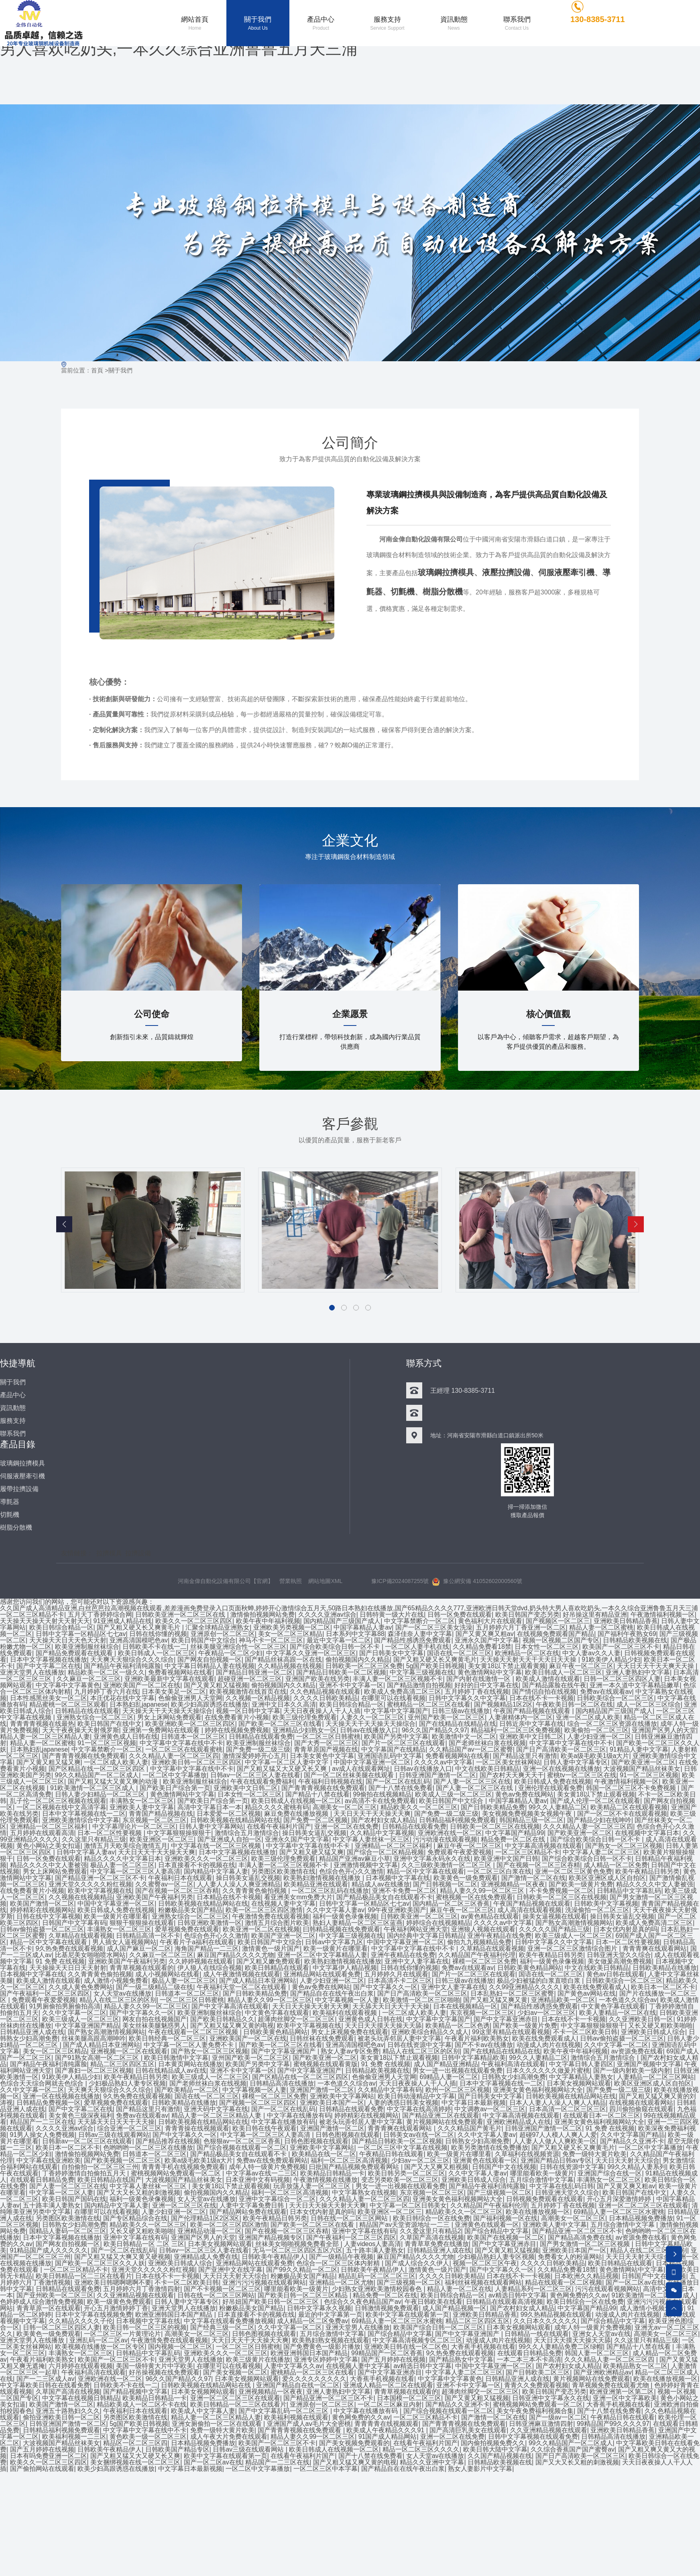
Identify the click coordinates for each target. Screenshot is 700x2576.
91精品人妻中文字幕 (639, 1750)
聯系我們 (13, 1434)
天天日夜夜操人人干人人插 (321, 1712)
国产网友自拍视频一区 (209, 1660)
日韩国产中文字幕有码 (74, 1924)
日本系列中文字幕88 (355, 1635)
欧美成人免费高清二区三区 (402, 1692)
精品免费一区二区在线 (514, 1840)
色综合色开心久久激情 (351, 1872)
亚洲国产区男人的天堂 (664, 1731)
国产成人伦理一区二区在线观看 (595, 1802)
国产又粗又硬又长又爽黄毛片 (139, 1628)
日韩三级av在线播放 (461, 1712)
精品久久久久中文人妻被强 (48, 1866)
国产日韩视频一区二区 (445, 1885)
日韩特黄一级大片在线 (392, 1615)
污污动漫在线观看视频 (445, 1840)
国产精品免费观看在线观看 (75, 1654)
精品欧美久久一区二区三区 (419, 1808)
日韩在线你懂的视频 (158, 1635)
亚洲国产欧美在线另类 (317, 1680)
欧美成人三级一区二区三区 (453, 1795)
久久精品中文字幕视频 (382, 1834)
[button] (332, 1309)
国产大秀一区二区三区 (326, 1744)
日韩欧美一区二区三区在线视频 (495, 1827)
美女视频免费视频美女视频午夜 (528, 1814)
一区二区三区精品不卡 (32, 1615)
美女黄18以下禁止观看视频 (596, 1795)
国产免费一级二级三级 (258, 1750)
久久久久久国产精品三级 (554, 1930)
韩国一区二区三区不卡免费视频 (632, 1789)
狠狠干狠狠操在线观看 (142, 1924)
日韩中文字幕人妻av (86, 1853)
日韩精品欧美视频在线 (635, 1641)
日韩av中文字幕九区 (334, 1943)
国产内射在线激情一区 (479, 1680)
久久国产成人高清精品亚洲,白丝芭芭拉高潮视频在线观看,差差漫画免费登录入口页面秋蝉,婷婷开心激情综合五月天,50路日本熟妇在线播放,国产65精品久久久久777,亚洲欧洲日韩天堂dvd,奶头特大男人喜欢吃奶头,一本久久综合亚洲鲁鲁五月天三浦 (349, 1609)
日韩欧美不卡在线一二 (154, 1647)
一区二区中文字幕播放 (174, 1776)
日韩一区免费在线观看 (459, 1615)
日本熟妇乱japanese (139, 1705)
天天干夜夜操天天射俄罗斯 (80, 1731)
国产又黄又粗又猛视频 (216, 1686)
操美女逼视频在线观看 (555, 1917)
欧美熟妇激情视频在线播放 (322, 1879)
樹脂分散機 (443, 593)
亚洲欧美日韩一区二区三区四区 (197, 1763)
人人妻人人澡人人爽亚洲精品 (239, 1885)
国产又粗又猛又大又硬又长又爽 (282, 1769)
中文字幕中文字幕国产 (396, 1712)
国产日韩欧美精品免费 (493, 1808)
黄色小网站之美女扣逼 (48, 1846)
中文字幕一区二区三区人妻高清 (135, 1872)
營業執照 (291, 1582)
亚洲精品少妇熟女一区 (305, 1731)
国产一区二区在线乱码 (398, 1782)
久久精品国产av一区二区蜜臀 (471, 1750)
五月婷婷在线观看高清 (42, 1834)
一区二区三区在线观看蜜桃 (184, 1750)
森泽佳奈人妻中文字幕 (420, 1635)
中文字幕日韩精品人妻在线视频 (209, 1667)
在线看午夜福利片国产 (279, 1827)
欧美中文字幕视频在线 (100, 1891)
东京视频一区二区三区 (154, 1821)
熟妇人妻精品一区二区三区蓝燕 (358, 1924)
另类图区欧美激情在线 (283, 1872)
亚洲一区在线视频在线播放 (561, 1769)
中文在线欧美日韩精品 (487, 1769)
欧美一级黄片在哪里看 (116, 1917)
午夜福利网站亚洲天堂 (416, 1930)
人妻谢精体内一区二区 (520, 1718)
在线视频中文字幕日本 (647, 1834)
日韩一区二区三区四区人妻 (622, 1680)
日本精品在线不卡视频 (229, 1898)
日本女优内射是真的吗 (625, 1930)
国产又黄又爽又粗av (485, 1635)
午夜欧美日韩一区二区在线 (574, 1705)
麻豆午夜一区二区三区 (581, 1667)
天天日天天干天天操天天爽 (372, 1814)
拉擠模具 (109, 1554)
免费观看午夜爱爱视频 (459, 1853)
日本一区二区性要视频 (110, 1834)
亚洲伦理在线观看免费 (550, 1789)
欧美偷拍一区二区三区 (596, 1731)
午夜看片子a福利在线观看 (197, 1943)
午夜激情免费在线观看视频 (270, 1917)
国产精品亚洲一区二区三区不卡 (100, 1879)
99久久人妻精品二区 (558, 1808)
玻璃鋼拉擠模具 (22, 1464)
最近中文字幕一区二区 (339, 1641)
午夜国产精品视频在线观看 (532, 1712)
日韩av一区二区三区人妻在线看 (255, 1776)
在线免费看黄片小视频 (237, 1718)
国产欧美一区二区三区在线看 (280, 1724)
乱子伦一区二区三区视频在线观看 (58, 1802)
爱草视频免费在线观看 (187, 1930)
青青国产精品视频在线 (161, 1814)
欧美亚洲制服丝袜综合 (87, 1647)
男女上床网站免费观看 (169, 1718)
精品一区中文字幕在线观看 (425, 1872)
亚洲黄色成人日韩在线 (126, 1737)
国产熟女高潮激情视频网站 (573, 1924)
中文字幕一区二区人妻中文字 (287, 1763)
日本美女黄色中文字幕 (322, 1757)
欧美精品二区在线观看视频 (628, 1808)
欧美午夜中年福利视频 (268, 1622)
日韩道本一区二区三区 (193, 1737)
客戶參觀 (350, 1125)
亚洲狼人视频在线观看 (484, 1930)
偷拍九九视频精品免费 (480, 1943)
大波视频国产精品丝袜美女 (642, 1769)
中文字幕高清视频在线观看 (543, 1846)
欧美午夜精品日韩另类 (647, 1872)
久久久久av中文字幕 (443, 1763)
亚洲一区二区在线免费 (347, 1827)
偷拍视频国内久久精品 (358, 1660)
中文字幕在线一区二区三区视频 (216, 1846)
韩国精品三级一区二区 (531, 1821)
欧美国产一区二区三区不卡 (620, 1647)
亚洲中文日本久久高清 (284, 1705)
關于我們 (120, 371)
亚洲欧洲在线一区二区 (450, 1834)
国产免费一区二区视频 (315, 1821)
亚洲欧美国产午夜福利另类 (154, 1898)
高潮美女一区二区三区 (345, 1808)
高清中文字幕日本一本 (209, 1808)
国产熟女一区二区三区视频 (623, 1846)
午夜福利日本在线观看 (180, 1879)
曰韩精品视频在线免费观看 (341, 1930)
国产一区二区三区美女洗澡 (433, 1628)
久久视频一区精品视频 (258, 1699)
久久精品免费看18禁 (482, 1647)
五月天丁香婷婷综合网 (100, 1615)
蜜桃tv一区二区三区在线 (581, 1776)
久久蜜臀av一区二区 (164, 1885)
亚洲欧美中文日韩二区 (531, 1737)
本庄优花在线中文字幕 (122, 1699)
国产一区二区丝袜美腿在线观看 (349, 1776)
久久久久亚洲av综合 (327, 1615)
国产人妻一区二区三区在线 (472, 1782)
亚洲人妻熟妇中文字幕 (638, 1673)
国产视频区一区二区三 (558, 1622)
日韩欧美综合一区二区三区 (615, 1699)
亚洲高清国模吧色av (139, 1641)
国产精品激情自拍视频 (419, 1686)
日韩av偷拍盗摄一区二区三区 (42, 1930)
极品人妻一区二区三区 (122, 1866)
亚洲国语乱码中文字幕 (390, 1757)
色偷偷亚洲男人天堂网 (190, 1699)
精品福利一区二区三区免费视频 (516, 1731)
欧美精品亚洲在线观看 (316, 1885)
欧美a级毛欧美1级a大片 (595, 1757)
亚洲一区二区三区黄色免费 (573, 1872)
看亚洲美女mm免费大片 (298, 1898)
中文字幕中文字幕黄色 (68, 1686)
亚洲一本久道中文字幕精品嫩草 (635, 1686)
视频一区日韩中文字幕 (248, 1712)
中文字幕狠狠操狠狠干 (179, 1834)
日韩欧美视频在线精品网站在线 (235, 1821)
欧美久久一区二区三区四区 (193, 1622)
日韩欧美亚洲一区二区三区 (419, 1917)
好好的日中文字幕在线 (486, 1686)
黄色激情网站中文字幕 (490, 1673)
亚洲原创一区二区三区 (223, 1635)
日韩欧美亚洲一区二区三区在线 (181, 1615)
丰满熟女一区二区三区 (142, 1802)
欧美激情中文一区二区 (464, 1737)
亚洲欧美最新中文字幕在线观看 (169, 1680)
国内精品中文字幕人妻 (216, 1872)
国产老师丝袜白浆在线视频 (487, 1744)
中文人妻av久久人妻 (591, 1654)
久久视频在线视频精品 (81, 1898)
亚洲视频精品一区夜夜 (513, 1885)
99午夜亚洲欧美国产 (397, 1911)
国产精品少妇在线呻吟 (599, 1821)
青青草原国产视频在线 (326, 1750)
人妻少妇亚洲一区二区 (599, 1737)
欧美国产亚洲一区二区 (283, 1936)
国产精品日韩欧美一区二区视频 (341, 1673)
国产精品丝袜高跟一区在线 (283, 1660)
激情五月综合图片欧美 (277, 1924)
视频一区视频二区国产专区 (561, 1641)
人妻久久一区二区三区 (372, 1718)
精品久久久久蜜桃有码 (277, 1808)
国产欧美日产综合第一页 (175, 1789)
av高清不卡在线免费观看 (380, 1802)
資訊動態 (13, 1409)
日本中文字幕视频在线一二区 (84, 1814)
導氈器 (9, 1503)
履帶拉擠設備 (19, 1490)
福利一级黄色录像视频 (345, 1917)
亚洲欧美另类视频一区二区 (291, 1628)
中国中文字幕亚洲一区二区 (372, 1763)
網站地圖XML (326, 1582)
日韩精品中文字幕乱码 (629, 1891)
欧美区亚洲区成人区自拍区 (607, 1879)
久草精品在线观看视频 (81, 1936)
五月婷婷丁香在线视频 (477, 1692)
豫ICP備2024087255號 (400, 1582)
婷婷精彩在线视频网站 (42, 1911)
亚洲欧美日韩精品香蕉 (626, 1622)
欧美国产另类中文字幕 (396, 1737)
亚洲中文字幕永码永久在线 (432, 1859)
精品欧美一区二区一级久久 (106, 1673)
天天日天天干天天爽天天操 (656, 1667)
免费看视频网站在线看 (180, 1673)
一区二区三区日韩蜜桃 (328, 1737)
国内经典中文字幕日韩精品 (425, 1936)
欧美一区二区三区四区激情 (264, 1911)
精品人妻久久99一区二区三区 (483, 1891)
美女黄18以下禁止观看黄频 (507, 1667)
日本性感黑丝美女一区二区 (48, 1699)
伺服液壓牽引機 (566, 574)
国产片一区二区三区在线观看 (403, 1744)
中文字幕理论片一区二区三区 (134, 1827)
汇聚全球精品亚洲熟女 (217, 1628)
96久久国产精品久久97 (435, 1731)
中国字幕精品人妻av (363, 1628)
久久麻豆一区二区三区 (89, 1680)
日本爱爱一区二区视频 (229, 1814)
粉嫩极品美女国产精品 (190, 1911)
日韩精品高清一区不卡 (148, 1936)
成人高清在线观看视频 (530, 1911)
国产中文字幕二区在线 (48, 1667)
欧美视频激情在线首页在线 (248, 1692)
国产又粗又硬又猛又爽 (311, 1853)
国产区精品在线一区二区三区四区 (98, 1769)
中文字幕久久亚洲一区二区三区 (311, 1654)
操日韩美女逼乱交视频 (315, 1834)
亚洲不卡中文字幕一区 (351, 1686)
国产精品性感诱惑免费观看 (413, 1641)
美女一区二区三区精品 (290, 1635)
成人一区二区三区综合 (649, 1705)
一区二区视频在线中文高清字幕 (61, 1808)
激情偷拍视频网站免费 (262, 1615)
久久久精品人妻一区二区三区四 (174, 1757)
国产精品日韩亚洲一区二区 (254, 1673)
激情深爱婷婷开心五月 (254, 1757)
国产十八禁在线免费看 (400, 1789)
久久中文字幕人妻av (335, 1911)
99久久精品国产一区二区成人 (97, 1776)
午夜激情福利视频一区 (663, 1615)
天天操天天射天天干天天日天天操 (529, 1660)
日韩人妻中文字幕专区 (575, 1763)
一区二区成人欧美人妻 (116, 1763)
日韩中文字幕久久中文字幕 (467, 1699)
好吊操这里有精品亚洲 (595, 1615)
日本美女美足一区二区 (174, 1692)
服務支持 (13, 1421)
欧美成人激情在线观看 (548, 1680)
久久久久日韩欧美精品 (325, 1699)
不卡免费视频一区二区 (561, 1891)
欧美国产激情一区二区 (42, 1904)
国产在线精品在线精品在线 (457, 1724)
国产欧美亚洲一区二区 (643, 1763)
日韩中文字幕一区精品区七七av (81, 1635)
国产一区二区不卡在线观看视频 (622, 1814)
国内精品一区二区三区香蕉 (451, 1904)
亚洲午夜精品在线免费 (499, 1936)
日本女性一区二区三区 (547, 1647)
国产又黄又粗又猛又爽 (48, 1763)
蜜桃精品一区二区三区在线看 (429, 1705)
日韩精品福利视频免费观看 (457, 1821)
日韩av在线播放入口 (369, 1731)
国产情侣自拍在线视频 (544, 1692)
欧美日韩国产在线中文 (109, 1724)
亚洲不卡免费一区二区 (404, 1891)
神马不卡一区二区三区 (271, 1641)
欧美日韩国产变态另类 (527, 1615)
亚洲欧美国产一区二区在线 (141, 1686)
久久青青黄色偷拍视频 (255, 1891)
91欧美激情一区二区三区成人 (93, 1789)
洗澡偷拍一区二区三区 (597, 1911)
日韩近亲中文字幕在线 (531, 1724)
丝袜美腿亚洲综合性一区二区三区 (238, 1647)
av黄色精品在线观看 (490, 1917)
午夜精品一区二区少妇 (230, 1654)
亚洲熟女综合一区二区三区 (95, 1718)
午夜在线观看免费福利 (262, 1782)
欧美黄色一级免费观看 (465, 1879)
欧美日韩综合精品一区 (61, 1628)
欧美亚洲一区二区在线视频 (261, 1930)
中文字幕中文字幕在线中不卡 (181, 1744)
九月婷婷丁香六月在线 (106, 1692)
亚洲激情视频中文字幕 (366, 1866)
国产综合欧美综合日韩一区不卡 (335, 1647)
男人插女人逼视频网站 (124, 1943)
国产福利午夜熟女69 (627, 1635)
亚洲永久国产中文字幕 (487, 1641)
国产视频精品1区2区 (503, 1705)
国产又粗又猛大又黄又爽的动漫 (113, 1782)
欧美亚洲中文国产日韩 (506, 1859)
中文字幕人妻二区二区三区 (601, 1853)
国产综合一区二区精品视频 (385, 1853)
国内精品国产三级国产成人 (342, 1622)
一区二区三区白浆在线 (499, 1872)
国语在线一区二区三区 (459, 1654)
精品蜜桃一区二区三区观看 (67, 1705)
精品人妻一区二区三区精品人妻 (45, 1737)
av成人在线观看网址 (361, 1769)
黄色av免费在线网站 (525, 1795)
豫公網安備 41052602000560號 (477, 1583)
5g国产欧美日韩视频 (435, 1667)
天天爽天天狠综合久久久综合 (132, 1660)
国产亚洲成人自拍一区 (229, 1840)
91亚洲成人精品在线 (123, 1622)
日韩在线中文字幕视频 (48, 1917)
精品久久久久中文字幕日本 (122, 1859)
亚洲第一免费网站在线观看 (161, 1731)
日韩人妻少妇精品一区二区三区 (101, 1795)
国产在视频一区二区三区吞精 (538, 1866)
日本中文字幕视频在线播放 (48, 1660)
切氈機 (403, 593)
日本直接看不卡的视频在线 (196, 1866)
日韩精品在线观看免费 (261, 1737)
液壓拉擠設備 (506, 574)
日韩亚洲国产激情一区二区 (437, 1776)
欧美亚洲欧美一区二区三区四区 (190, 1724)
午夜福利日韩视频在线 (330, 1782)
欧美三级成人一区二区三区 (573, 1936)
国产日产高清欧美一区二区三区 (561, 1750)
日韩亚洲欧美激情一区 (209, 1924)
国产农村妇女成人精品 (383, 1821)
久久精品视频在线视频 (290, 1667)
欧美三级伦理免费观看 (305, 1718)
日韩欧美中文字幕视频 (606, 1904)
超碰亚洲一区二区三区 (250, 1680)
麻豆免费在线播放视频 (297, 1814)
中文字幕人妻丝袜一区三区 (371, 1840)
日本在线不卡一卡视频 (541, 1699)
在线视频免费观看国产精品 (555, 1635)
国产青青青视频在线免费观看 (84, 1757)
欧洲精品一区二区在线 (527, 1654)
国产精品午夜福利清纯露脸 (122, 1667)
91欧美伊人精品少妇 (611, 1660)
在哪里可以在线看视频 (393, 1699)
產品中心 (13, 1396)
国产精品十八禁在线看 (317, 1795)
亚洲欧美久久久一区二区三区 (206, 1859)
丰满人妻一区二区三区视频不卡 (398, 1680)
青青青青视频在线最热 (42, 1724)
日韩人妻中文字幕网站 (211, 1827)
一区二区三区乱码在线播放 (330, 1891)
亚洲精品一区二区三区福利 (49, 1827)
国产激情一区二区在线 (533, 1879)
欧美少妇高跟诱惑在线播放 (209, 1705)
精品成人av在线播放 (381, 1885)
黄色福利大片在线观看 (490, 1622)
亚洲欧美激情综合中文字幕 (80, 1821)
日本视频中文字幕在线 (398, 1879)
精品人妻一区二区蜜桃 (601, 1628)
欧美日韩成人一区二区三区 (156, 1654)
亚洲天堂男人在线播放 (32, 1673)
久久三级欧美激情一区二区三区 (447, 1866)
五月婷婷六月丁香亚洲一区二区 (521, 1628)
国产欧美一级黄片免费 (581, 1885)
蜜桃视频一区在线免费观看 (474, 1898)
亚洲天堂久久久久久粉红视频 (90, 1885)
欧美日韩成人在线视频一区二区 (296, 1802)
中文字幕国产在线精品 (394, 1750)
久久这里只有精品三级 (94, 1840)
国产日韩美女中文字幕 (392, 1654)
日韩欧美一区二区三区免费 (364, 1667)
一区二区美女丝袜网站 (508, 1763)
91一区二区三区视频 (106, 1744)
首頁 (97, 371)
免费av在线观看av (606, 1692)
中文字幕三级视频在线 (422, 1673)
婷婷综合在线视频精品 (438, 1924)
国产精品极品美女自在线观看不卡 (384, 1898)
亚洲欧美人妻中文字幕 (142, 1808)
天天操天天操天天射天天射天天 (45, 1622)
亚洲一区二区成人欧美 (588, 1718)
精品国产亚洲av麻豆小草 (354, 1859)
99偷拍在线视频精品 (382, 1795)
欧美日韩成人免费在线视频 (552, 1782)
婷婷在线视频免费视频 (237, 1731)
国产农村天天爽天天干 (512, 1776)
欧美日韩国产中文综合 (203, 1641)
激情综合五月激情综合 (247, 1834)
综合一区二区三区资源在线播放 (612, 1724)
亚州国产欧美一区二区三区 (446, 1718)
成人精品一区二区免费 (616, 1866)
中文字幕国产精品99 (514, 1834)
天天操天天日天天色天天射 (67, 1641)
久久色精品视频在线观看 (325, 1692)
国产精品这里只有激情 (525, 1757)
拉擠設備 (138, 1554)
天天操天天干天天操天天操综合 (167, 1712)
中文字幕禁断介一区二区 (419, 1622)
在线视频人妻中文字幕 (283, 1904)
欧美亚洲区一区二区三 (162, 1840)
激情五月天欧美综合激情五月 (125, 1846)
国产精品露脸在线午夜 (554, 1686)
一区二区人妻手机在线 (417, 1647)
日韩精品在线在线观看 (87, 1712)
